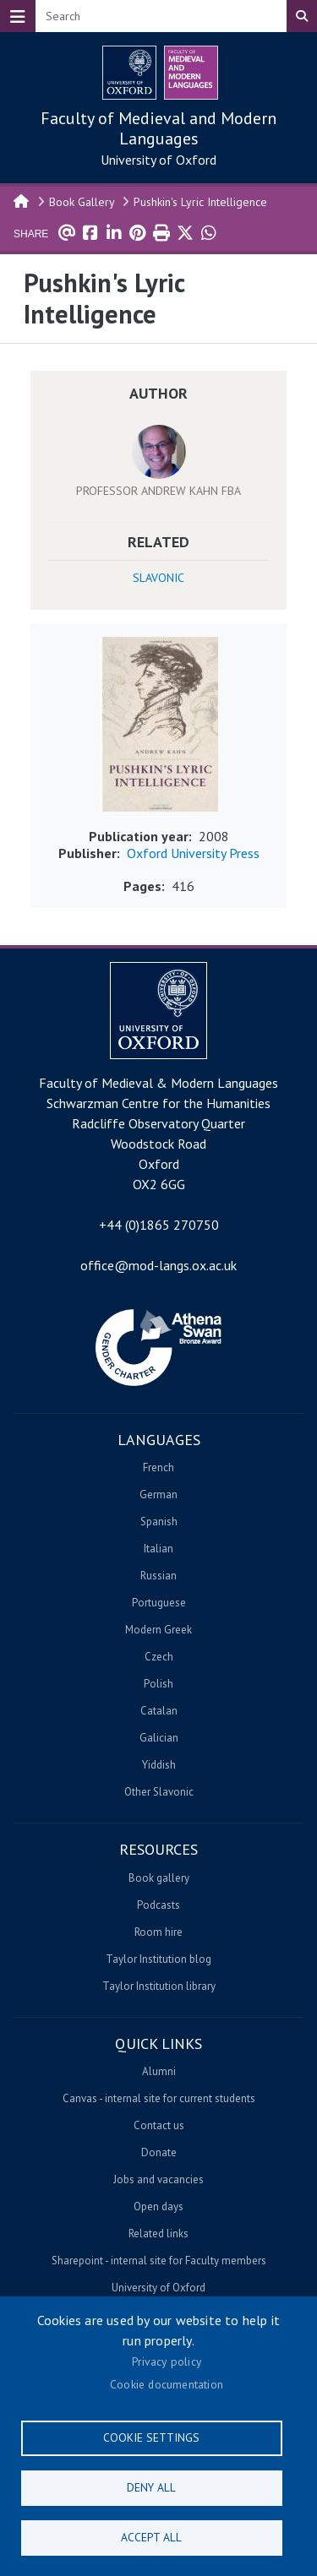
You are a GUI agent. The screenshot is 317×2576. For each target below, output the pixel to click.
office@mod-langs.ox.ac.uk (158, 1265)
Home (22, 200)
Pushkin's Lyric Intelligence (200, 201)
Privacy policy (166, 2361)
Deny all (151, 2487)
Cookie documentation (166, 2384)
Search (302, 16)
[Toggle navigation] (18, 16)
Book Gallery (82, 201)
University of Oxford (158, 159)
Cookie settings (151, 2437)
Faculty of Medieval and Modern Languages (158, 128)
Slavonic (158, 577)
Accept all (151, 2537)
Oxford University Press (193, 853)
